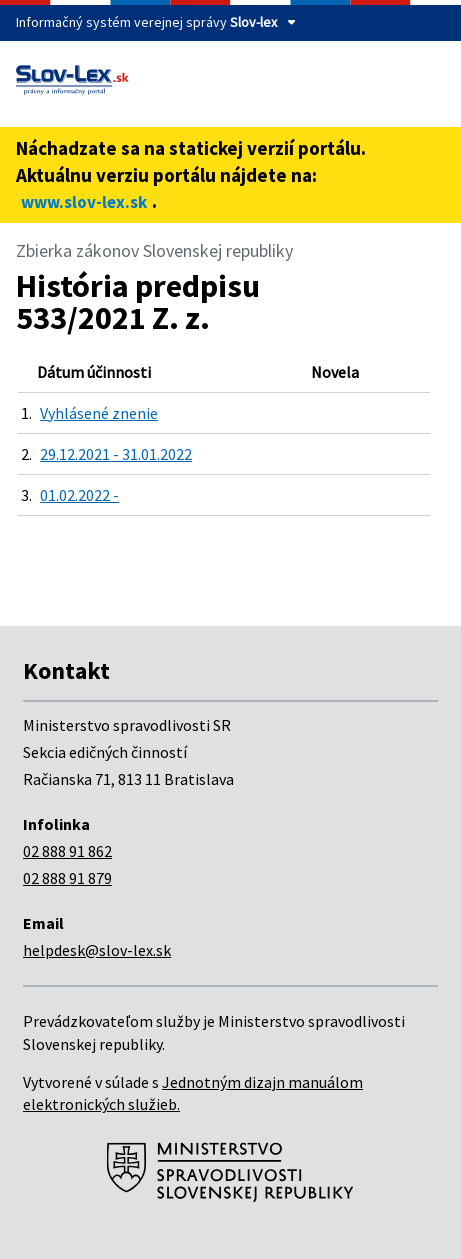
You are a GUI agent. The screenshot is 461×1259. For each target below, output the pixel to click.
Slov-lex (253, 22)
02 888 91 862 (67, 851)
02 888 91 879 (67, 878)
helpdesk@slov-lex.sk (97, 950)
